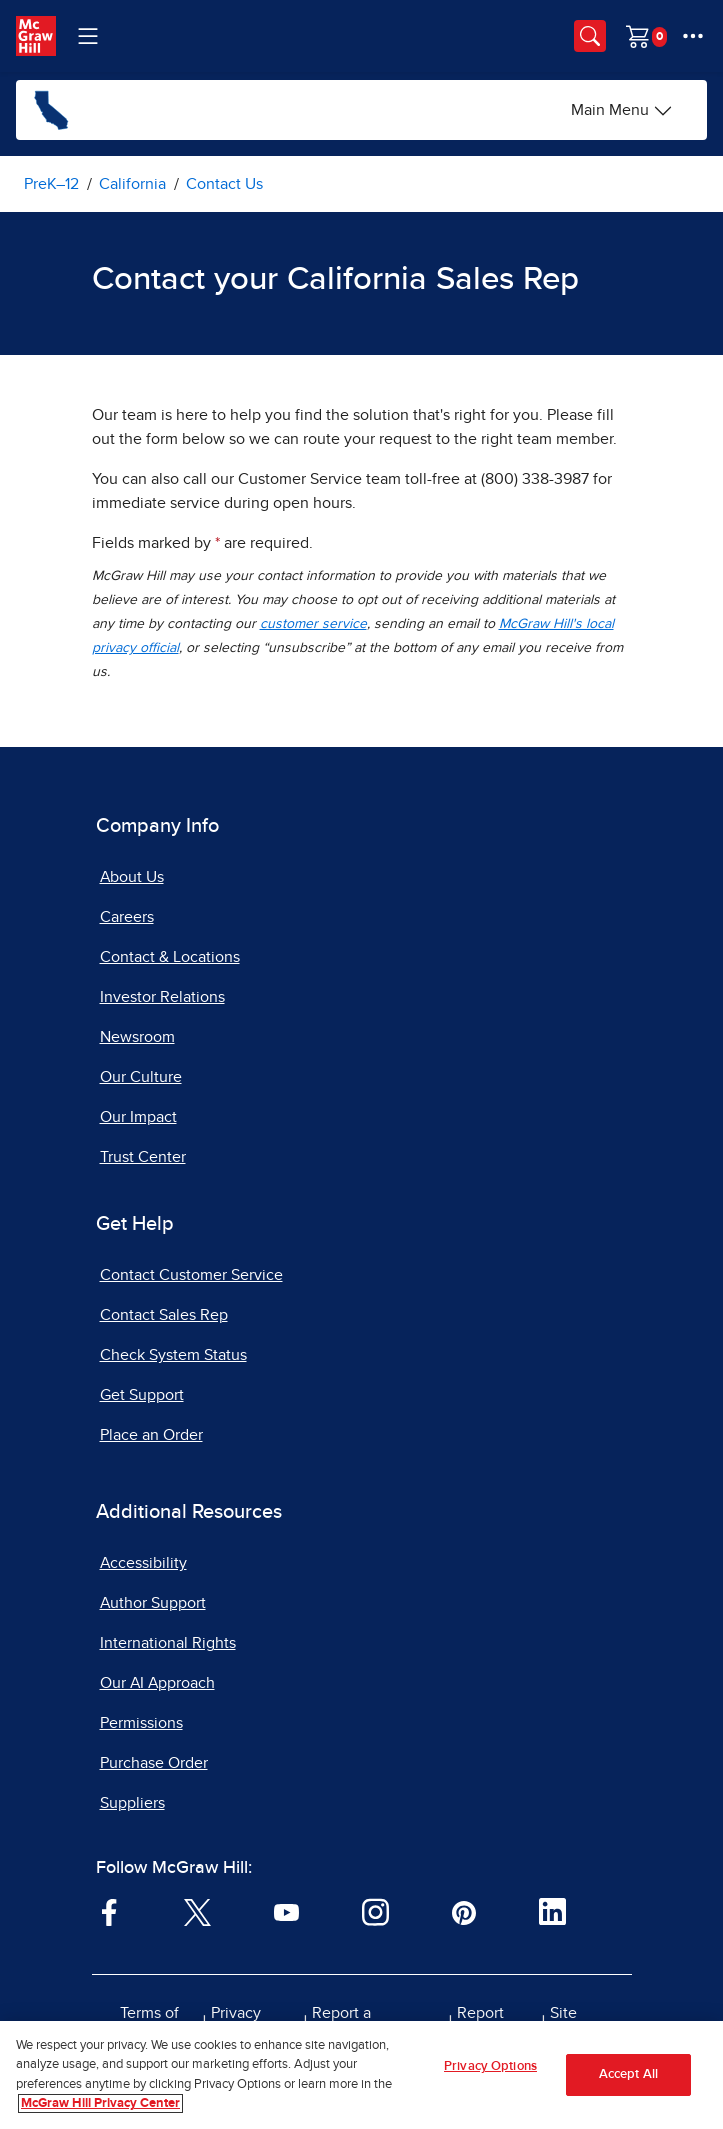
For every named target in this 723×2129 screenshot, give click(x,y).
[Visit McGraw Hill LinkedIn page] (552, 1911)
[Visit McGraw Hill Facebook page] (109, 1911)
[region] (361, 2075)
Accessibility (143, 1563)
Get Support (142, 1395)
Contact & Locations (170, 957)
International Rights (168, 1643)
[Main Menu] (622, 110)
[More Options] (693, 36)
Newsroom (137, 1037)
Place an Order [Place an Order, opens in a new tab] (151, 1435)
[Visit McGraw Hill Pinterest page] (463, 1911)
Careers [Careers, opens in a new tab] (127, 917)
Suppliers (132, 1803)
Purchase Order (154, 1763)
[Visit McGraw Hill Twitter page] (197, 1911)
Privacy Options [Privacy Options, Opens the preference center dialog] (490, 2066)
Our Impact (138, 1117)
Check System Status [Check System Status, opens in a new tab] (173, 1355)
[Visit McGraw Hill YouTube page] (286, 1911)
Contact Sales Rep (164, 1315)
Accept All (628, 2074)
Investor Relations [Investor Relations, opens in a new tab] (162, 997)
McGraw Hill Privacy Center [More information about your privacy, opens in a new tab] (100, 2103)
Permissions (141, 1723)
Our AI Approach (157, 1683)
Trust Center (143, 1157)
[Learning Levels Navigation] (88, 36)
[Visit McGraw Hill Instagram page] (375, 1911)
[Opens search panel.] (590, 36)
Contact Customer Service (191, 1275)
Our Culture (141, 1077)
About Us (132, 877)
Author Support (153, 1603)
